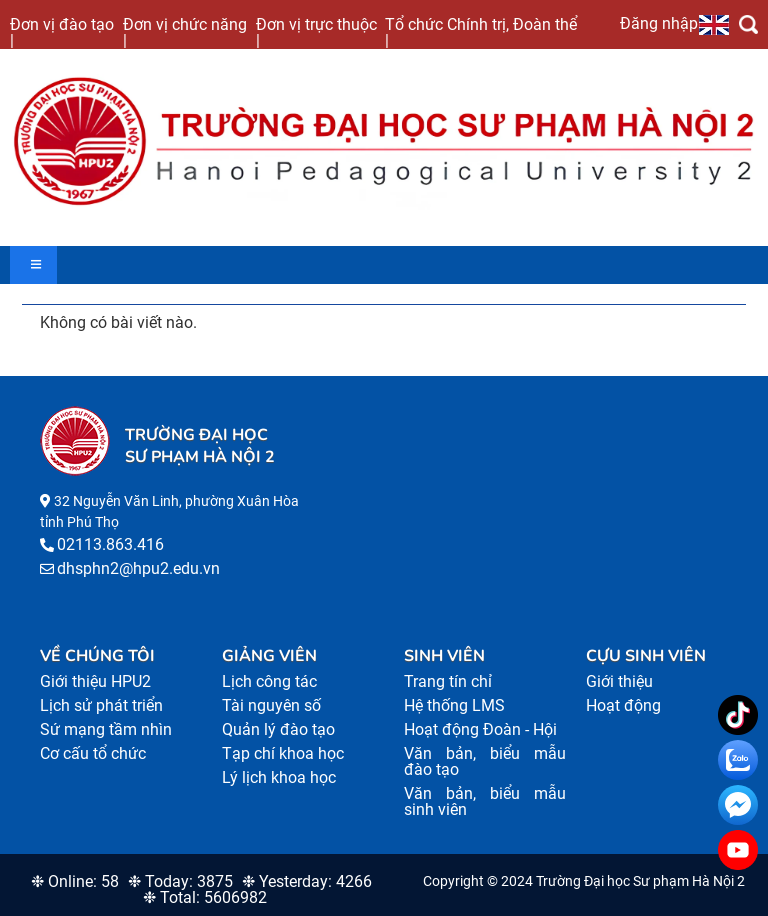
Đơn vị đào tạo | (62, 32)
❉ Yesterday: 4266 (307, 881)
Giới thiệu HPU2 (95, 681)
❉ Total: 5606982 (205, 897)
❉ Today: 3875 (180, 881)
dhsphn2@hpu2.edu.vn (138, 568)
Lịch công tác (269, 681)
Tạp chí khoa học (283, 753)
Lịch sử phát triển (101, 705)
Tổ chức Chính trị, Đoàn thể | (481, 32)
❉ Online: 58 (75, 881)
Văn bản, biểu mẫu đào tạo (485, 761)
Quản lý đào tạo (278, 729)
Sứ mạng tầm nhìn (106, 729)
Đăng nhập (659, 23)
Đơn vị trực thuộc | (316, 32)
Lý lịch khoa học (279, 777)
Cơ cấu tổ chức (93, 753)
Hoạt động (623, 705)
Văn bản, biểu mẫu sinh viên (485, 801)
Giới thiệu (619, 681)
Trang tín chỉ (448, 681)
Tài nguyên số (271, 705)
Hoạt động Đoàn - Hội (480, 729)
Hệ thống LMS (454, 705)
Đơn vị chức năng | (185, 32)
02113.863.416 (110, 544)
